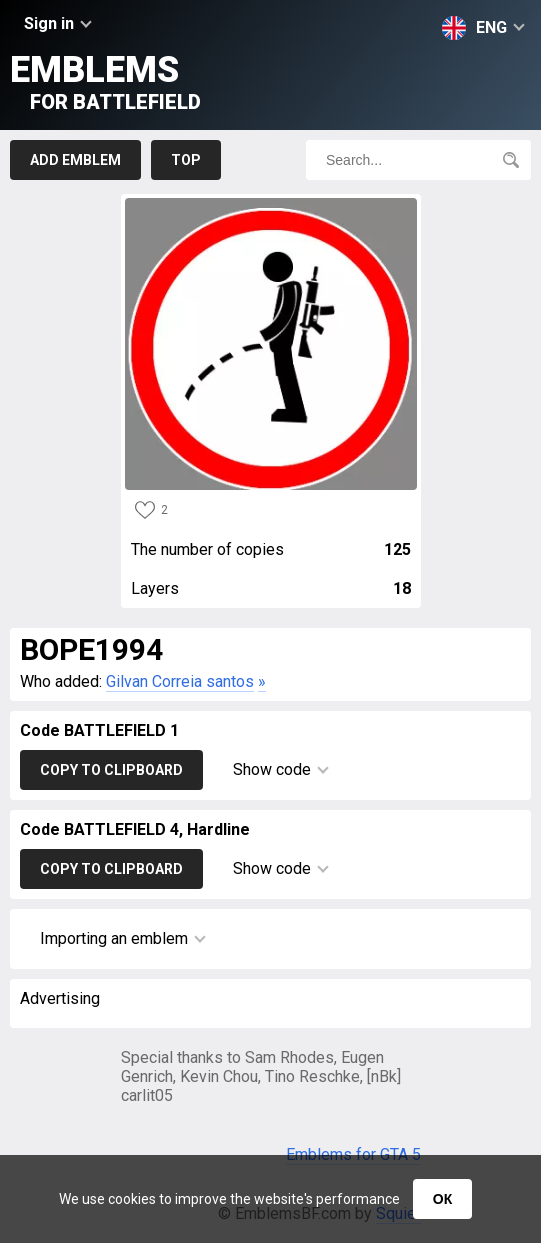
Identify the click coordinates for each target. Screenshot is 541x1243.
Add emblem (75, 160)
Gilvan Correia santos (180, 681)
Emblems (105, 81)
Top (186, 160)
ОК (442, 1199)
